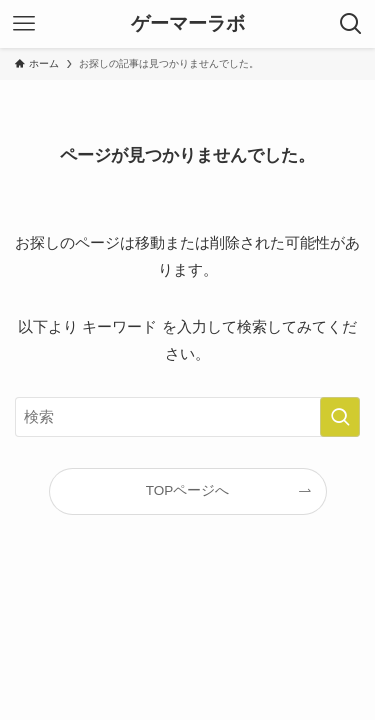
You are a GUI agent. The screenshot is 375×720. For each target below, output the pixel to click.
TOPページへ (188, 490)
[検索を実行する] (340, 417)
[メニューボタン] (24, 24)
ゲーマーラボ (188, 24)
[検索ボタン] (351, 24)
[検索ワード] (187, 417)
